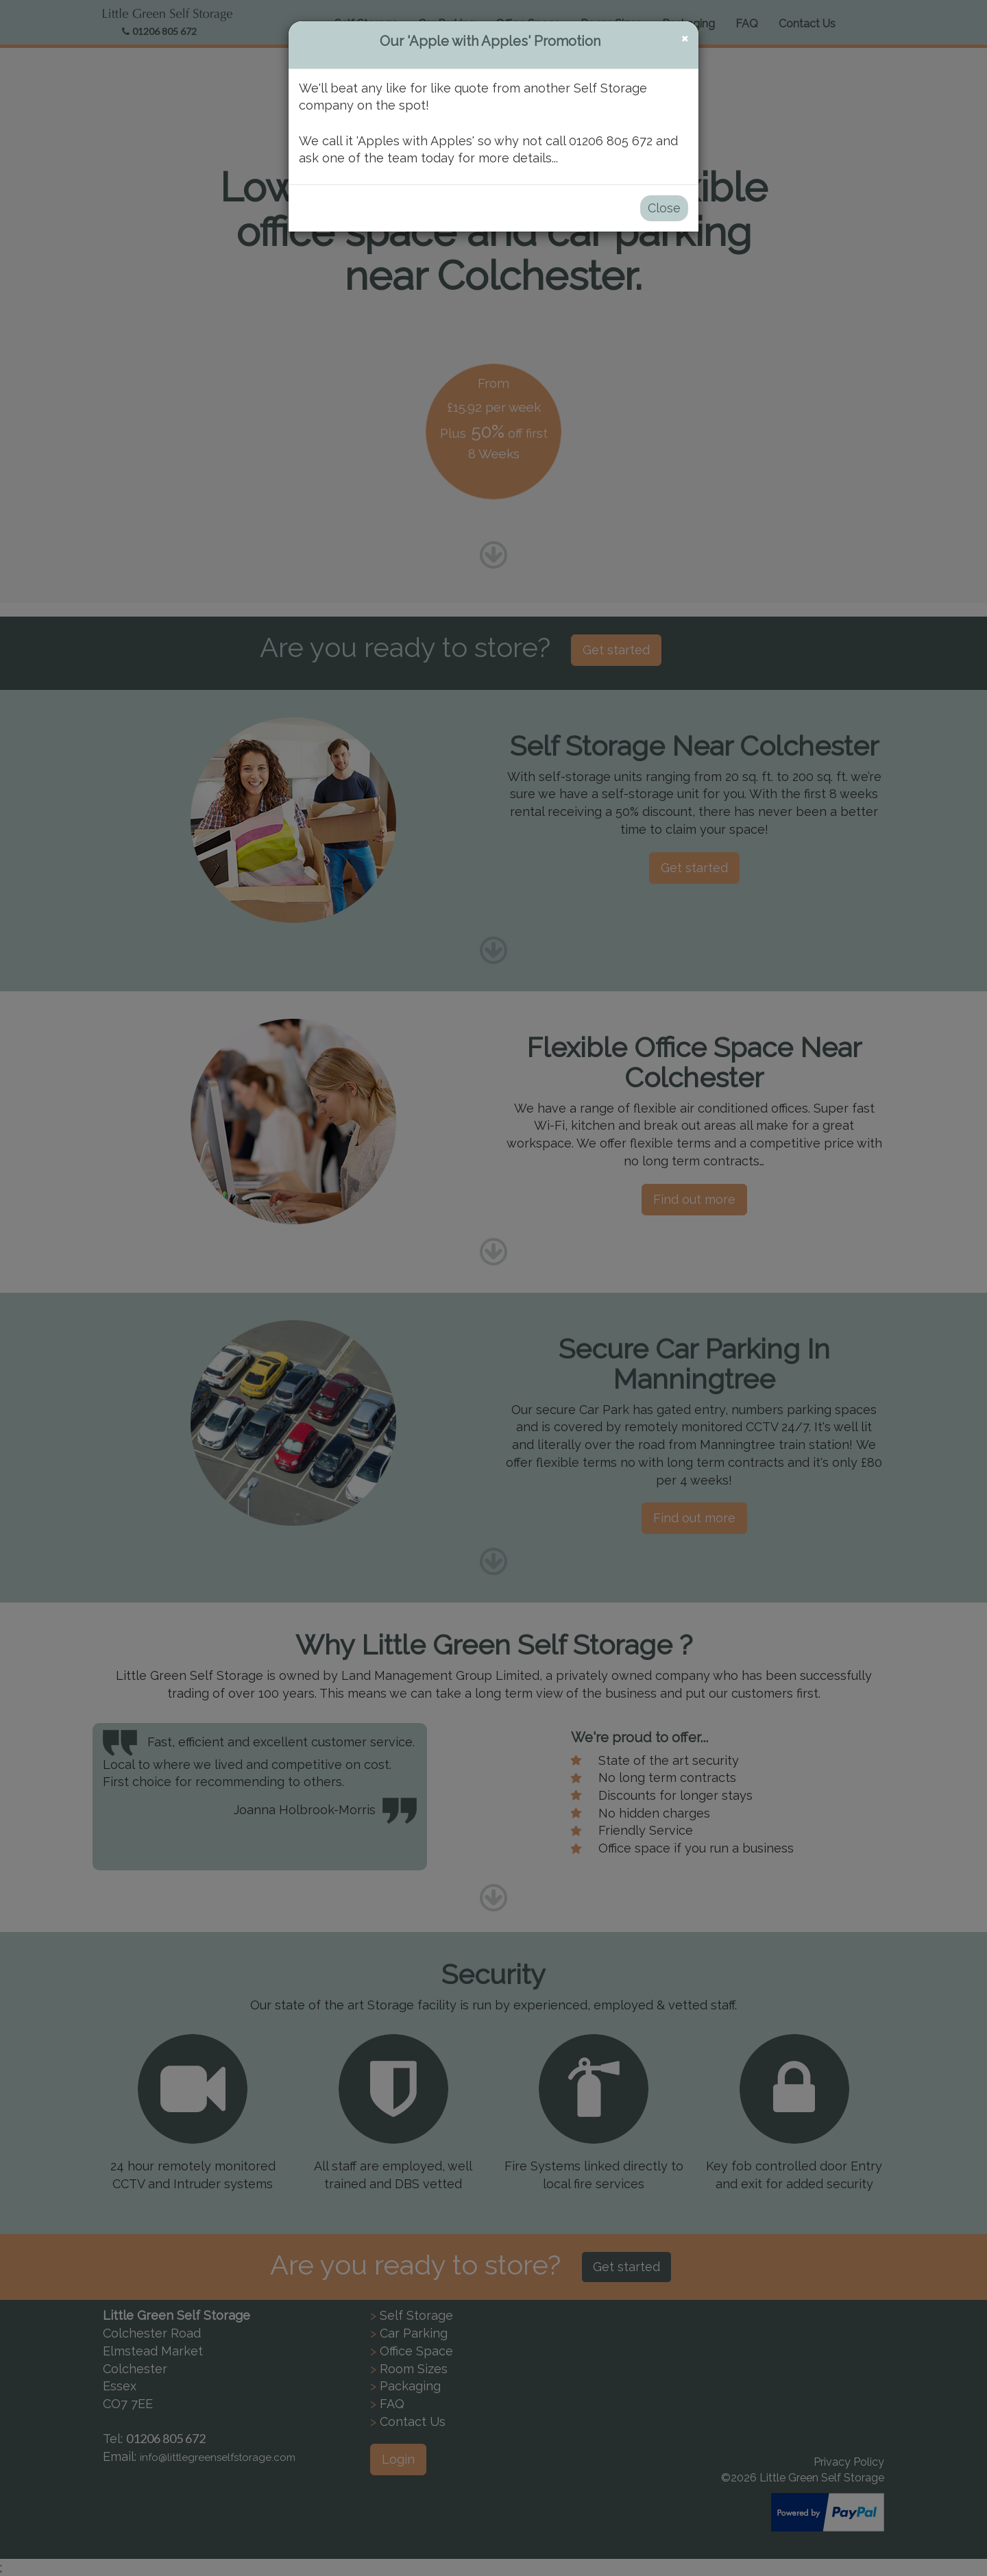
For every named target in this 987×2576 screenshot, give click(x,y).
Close (664, 208)
